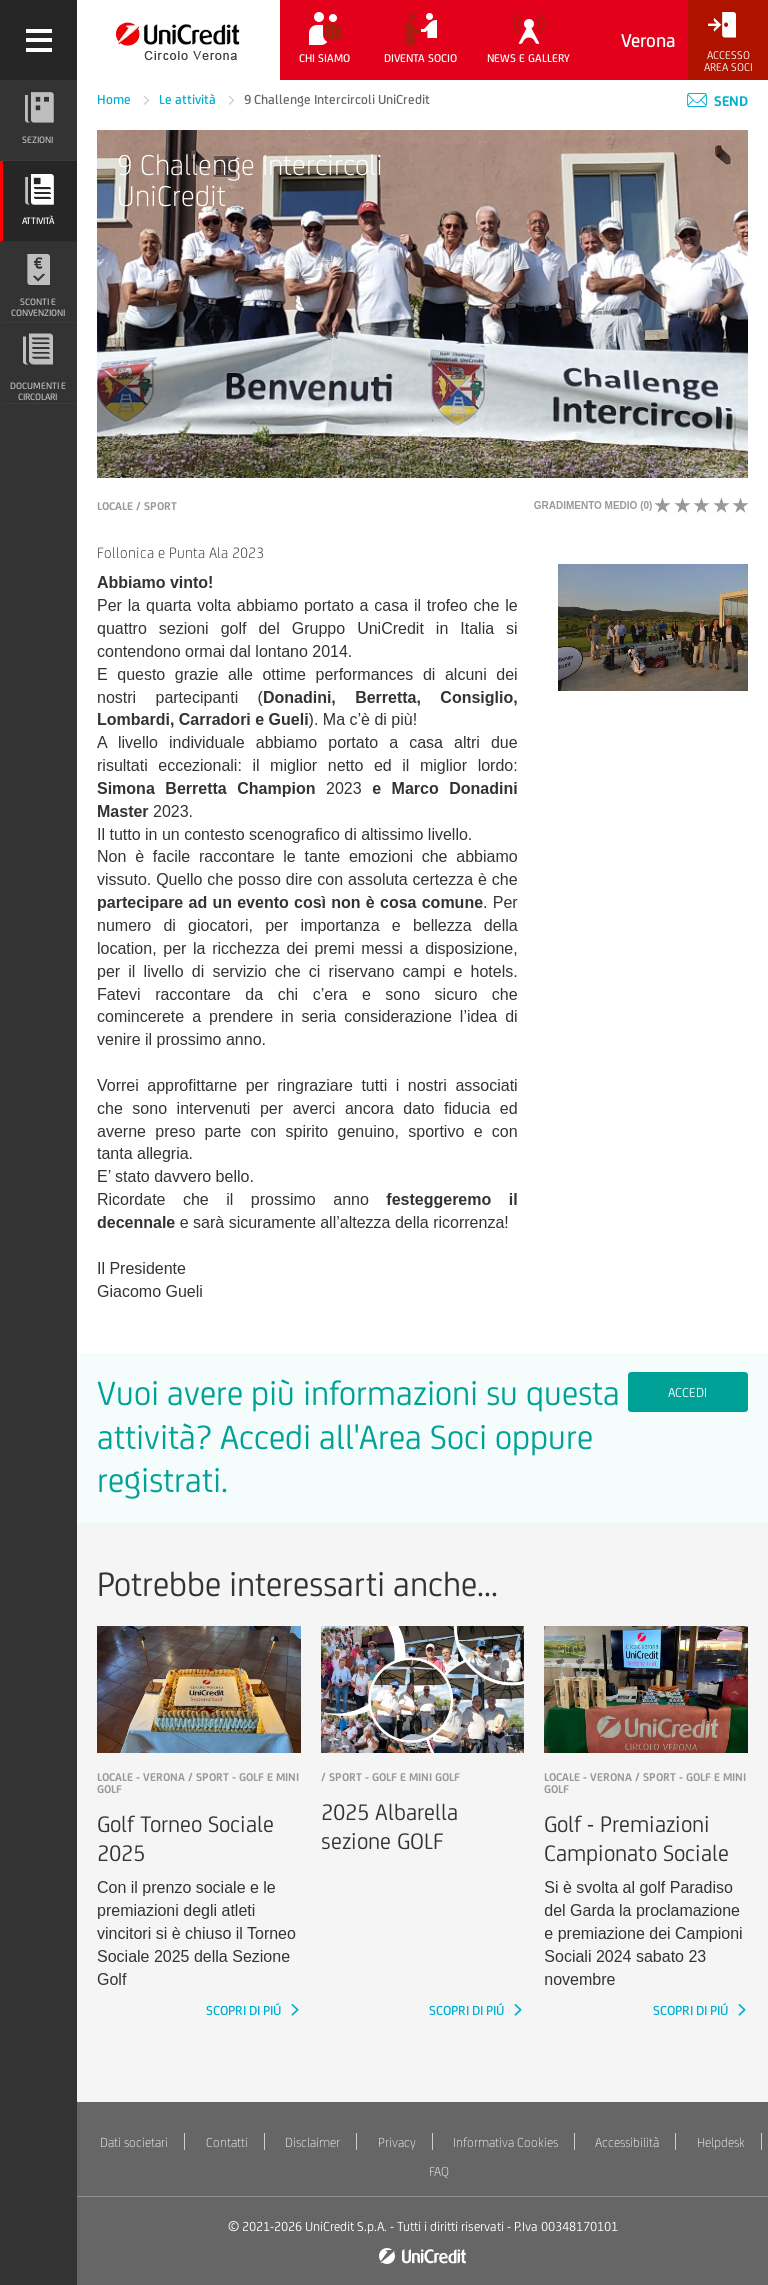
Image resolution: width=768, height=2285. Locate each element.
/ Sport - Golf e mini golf (390, 1777)
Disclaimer (312, 2142)
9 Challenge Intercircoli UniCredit (337, 99)
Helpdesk (721, 2142)
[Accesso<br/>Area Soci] (728, 42)
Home (115, 99)
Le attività (189, 99)
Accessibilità (627, 2142)
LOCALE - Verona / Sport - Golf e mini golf (198, 1783)
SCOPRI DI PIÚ (245, 2010)
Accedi (687, 1392)
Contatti (227, 2142)
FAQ (439, 2171)
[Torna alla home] (178, 40)
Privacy (397, 2142)
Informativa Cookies (505, 2142)
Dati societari (134, 2142)
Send (717, 101)
